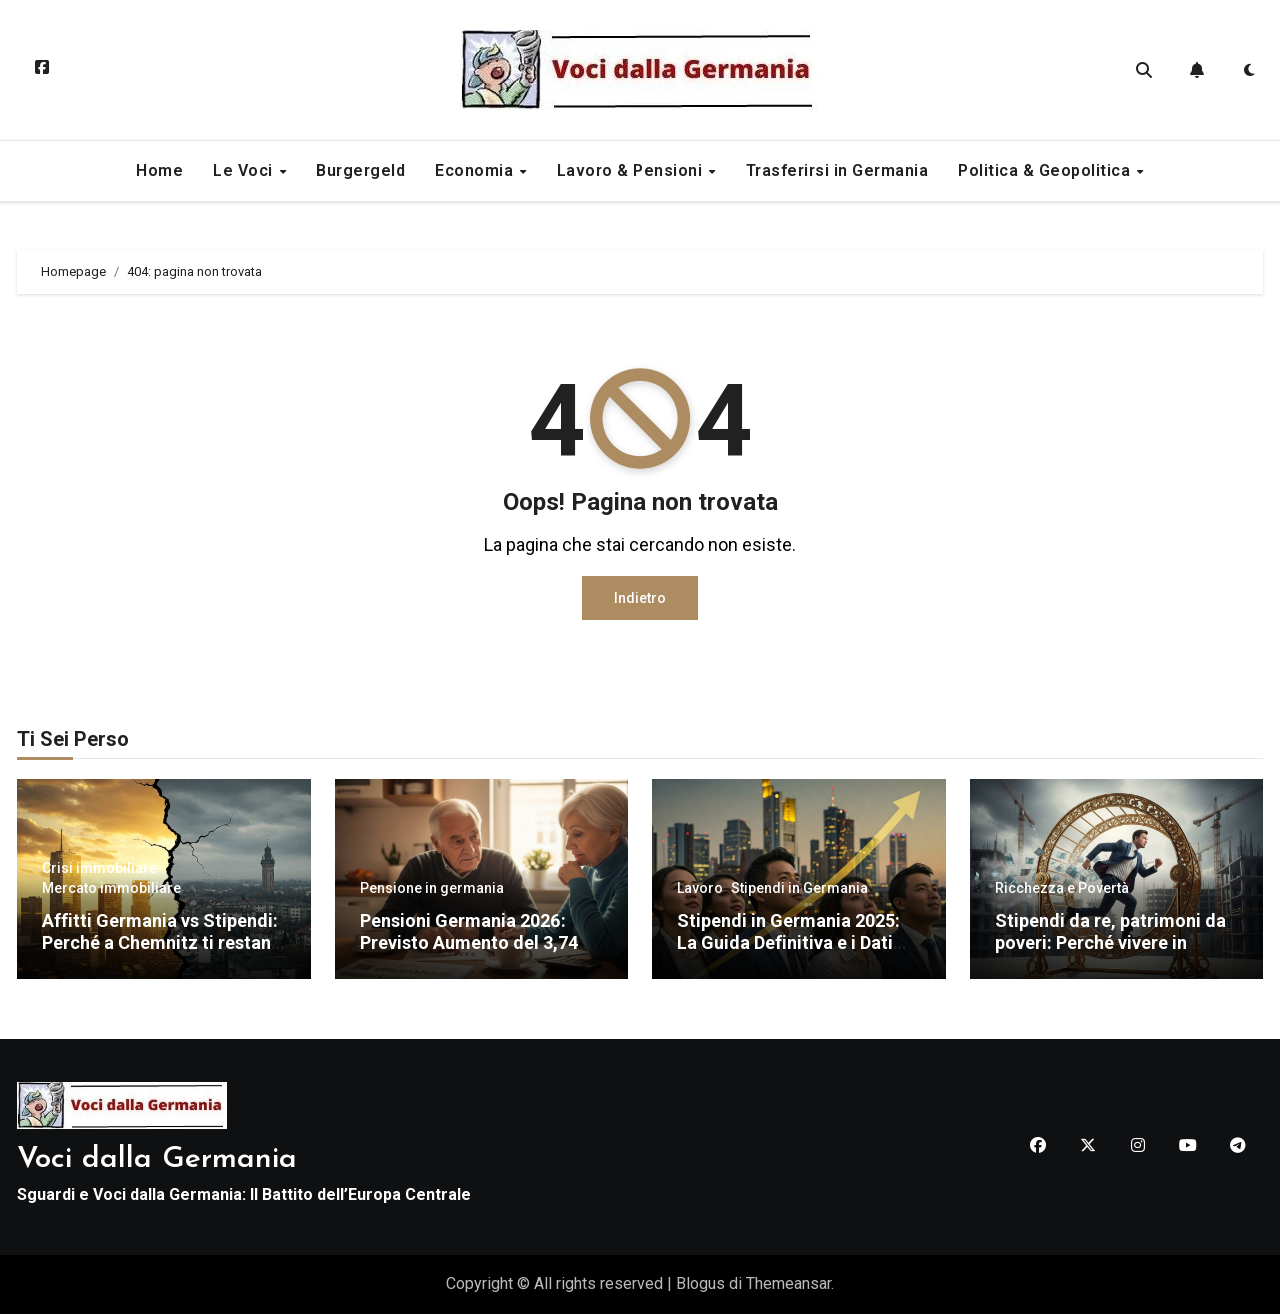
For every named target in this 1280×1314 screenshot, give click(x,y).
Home (159, 170)
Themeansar (788, 1283)
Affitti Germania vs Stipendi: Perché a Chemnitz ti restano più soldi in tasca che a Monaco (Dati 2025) (162, 953)
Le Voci (245, 170)
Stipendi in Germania (799, 888)
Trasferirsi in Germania (837, 170)
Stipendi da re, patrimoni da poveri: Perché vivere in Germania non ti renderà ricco (1110, 953)
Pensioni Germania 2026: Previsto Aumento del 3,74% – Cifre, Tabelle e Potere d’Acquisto (476, 953)
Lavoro (700, 888)
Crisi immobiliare (99, 868)
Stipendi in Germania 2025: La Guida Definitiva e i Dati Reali (788, 942)
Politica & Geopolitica (1046, 170)
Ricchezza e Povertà (1062, 888)
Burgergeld (360, 170)
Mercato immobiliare (111, 888)
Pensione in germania (432, 888)
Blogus (700, 1283)
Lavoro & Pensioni (632, 170)
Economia (476, 170)
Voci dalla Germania (157, 1159)
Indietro (640, 598)
